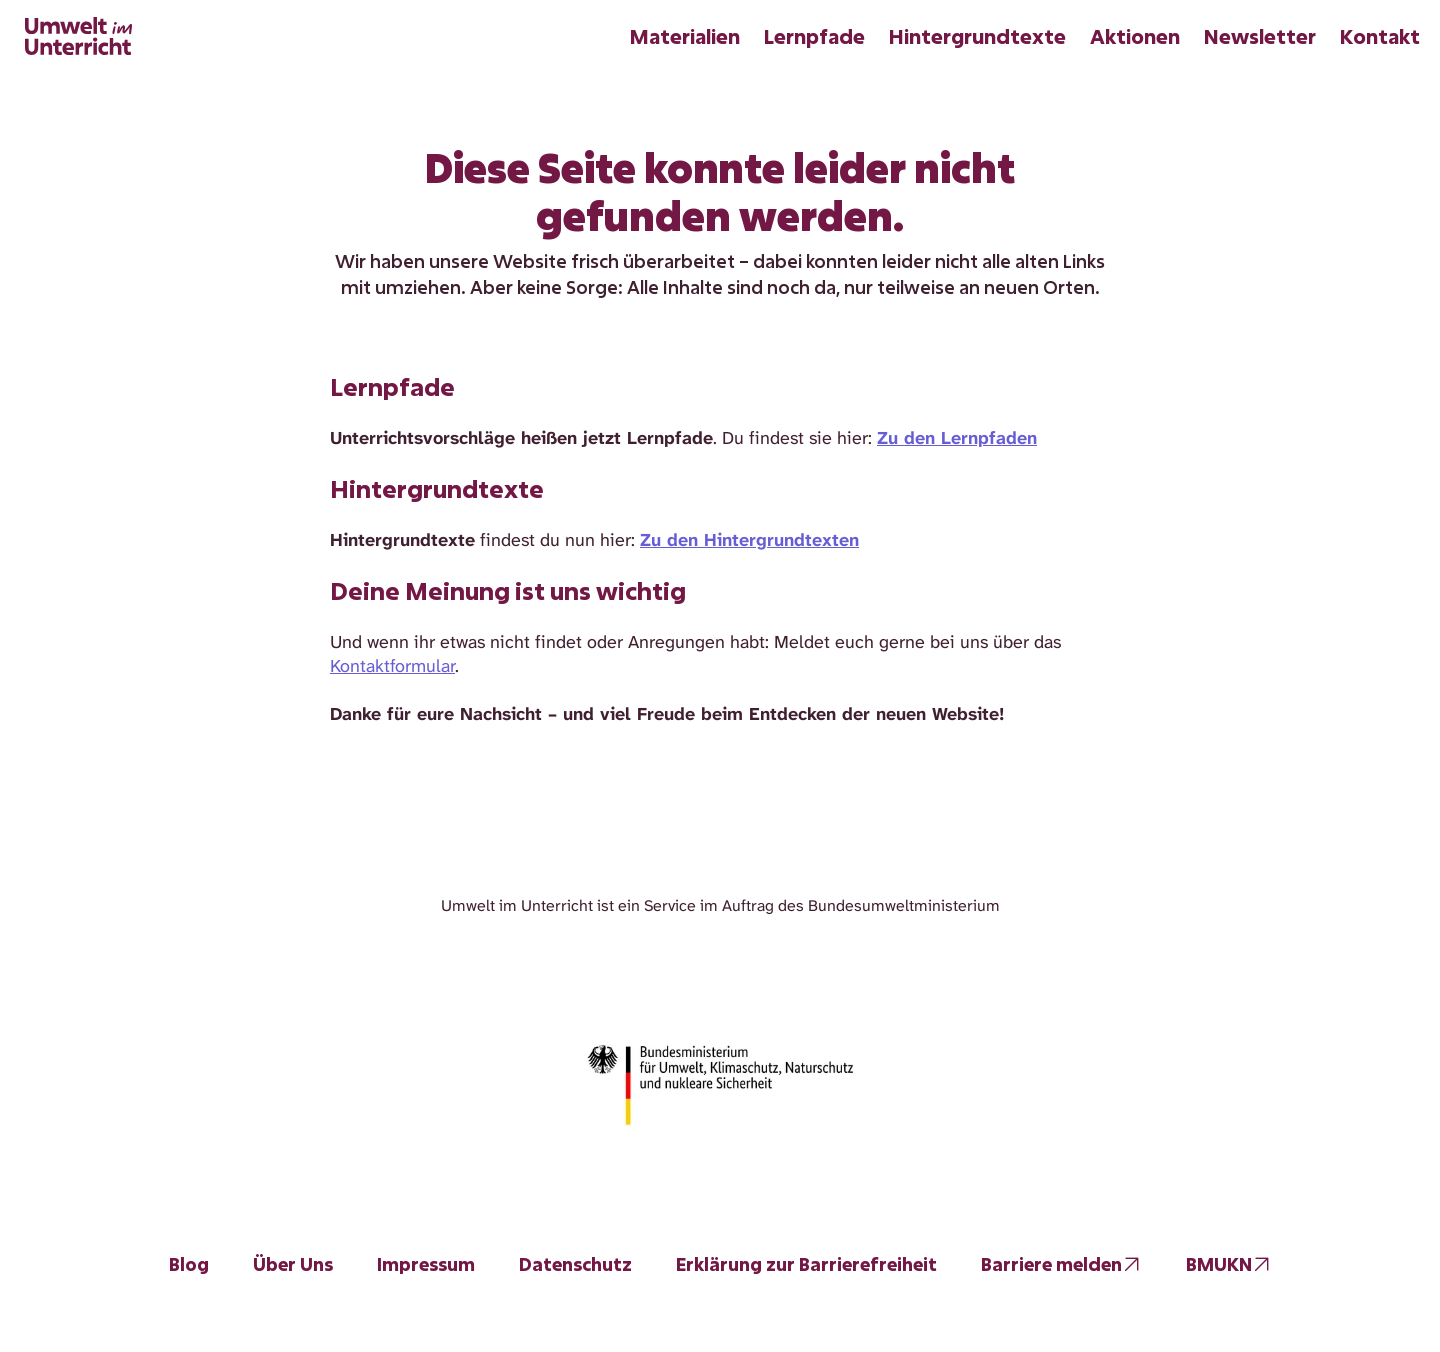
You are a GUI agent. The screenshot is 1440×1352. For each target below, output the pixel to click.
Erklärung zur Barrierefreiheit (806, 1264)
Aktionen (1135, 36)
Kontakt (1380, 36)
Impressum (426, 1264)
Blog (189, 1264)
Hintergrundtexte (977, 36)
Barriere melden (1051, 1264)
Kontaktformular (392, 666)
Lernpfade (814, 36)
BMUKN (1219, 1264)
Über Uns (293, 1264)
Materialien (685, 36)
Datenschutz (575, 1264)
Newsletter (1260, 36)
